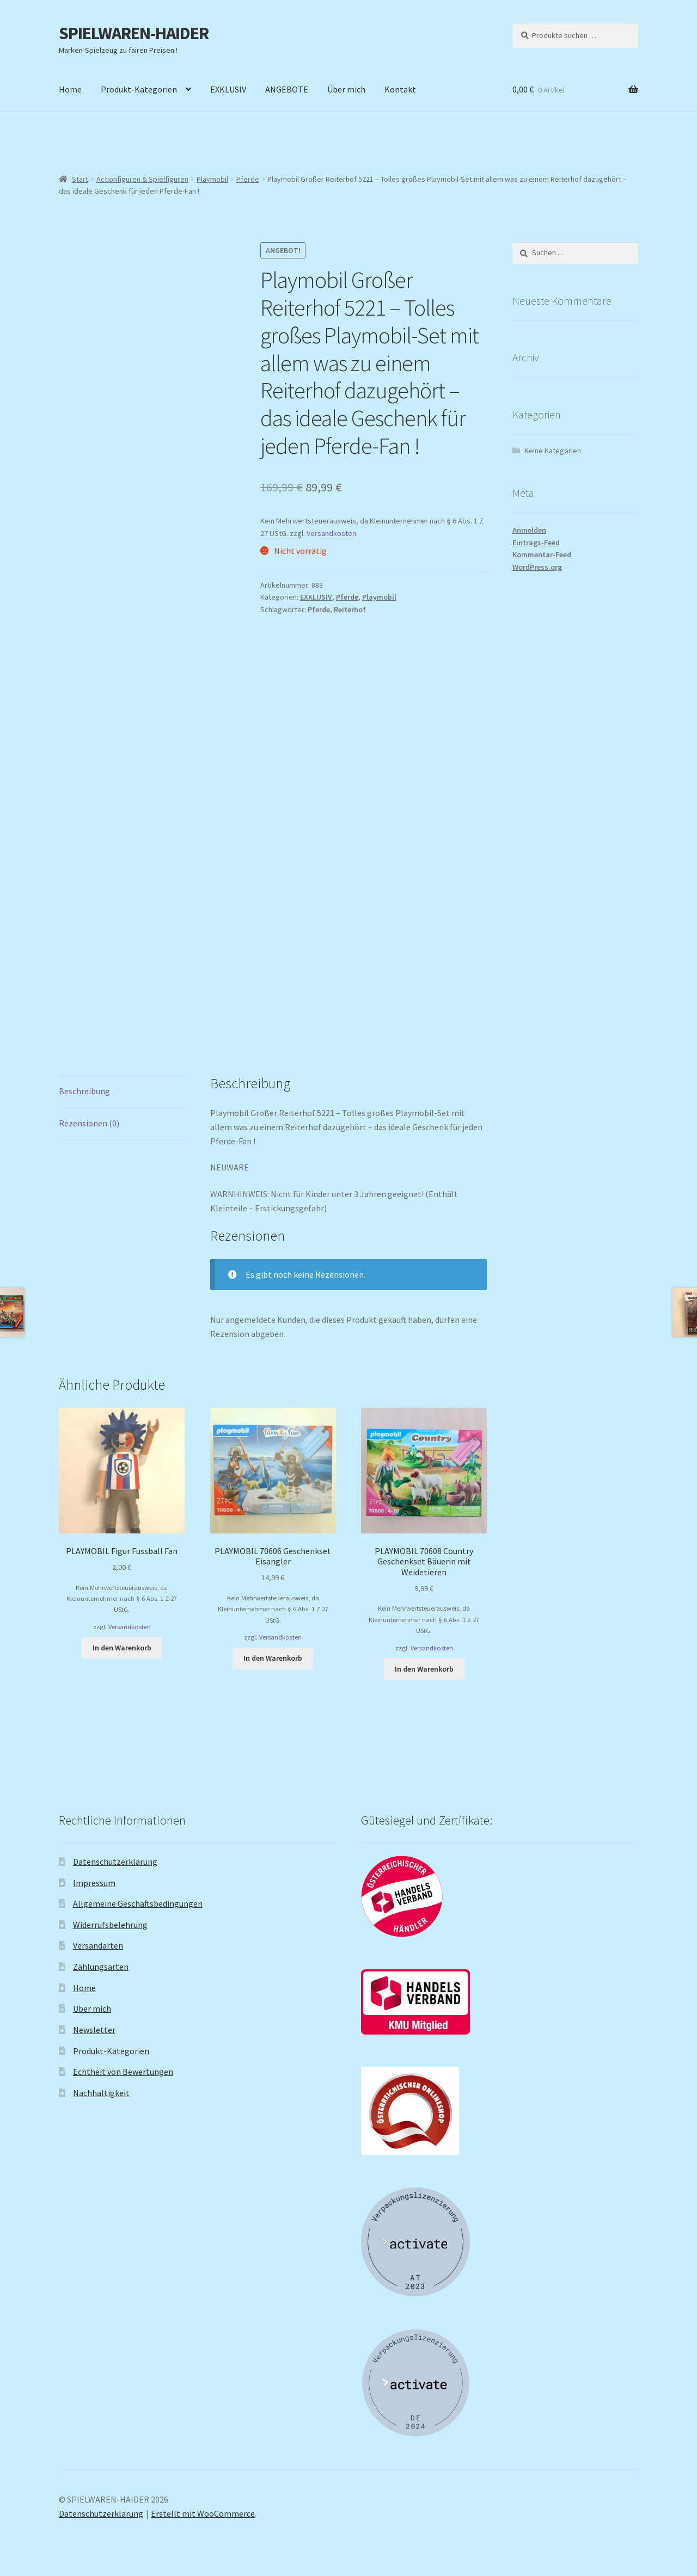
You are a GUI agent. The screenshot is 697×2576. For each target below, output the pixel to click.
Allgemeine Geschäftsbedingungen (138, 1903)
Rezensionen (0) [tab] (89, 1123)
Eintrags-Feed (536, 542)
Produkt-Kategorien (139, 89)
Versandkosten (331, 533)
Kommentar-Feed (541, 554)
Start (80, 179)
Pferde (247, 179)
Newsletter (94, 2029)
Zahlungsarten (101, 1966)
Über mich (346, 89)
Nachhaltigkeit (101, 2092)
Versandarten (98, 1945)
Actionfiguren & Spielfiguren (142, 179)
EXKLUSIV (228, 89)
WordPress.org (537, 567)
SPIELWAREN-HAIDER (134, 33)
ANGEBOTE (286, 89)
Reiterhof (350, 609)
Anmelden (529, 530)
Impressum (94, 1882)
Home (70, 89)
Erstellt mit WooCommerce (203, 2513)
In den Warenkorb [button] (122, 1648)
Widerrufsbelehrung (110, 1924)
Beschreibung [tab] (84, 1091)
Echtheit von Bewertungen (123, 2071)
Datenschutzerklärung (115, 1861)
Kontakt (400, 89)
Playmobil (212, 179)
